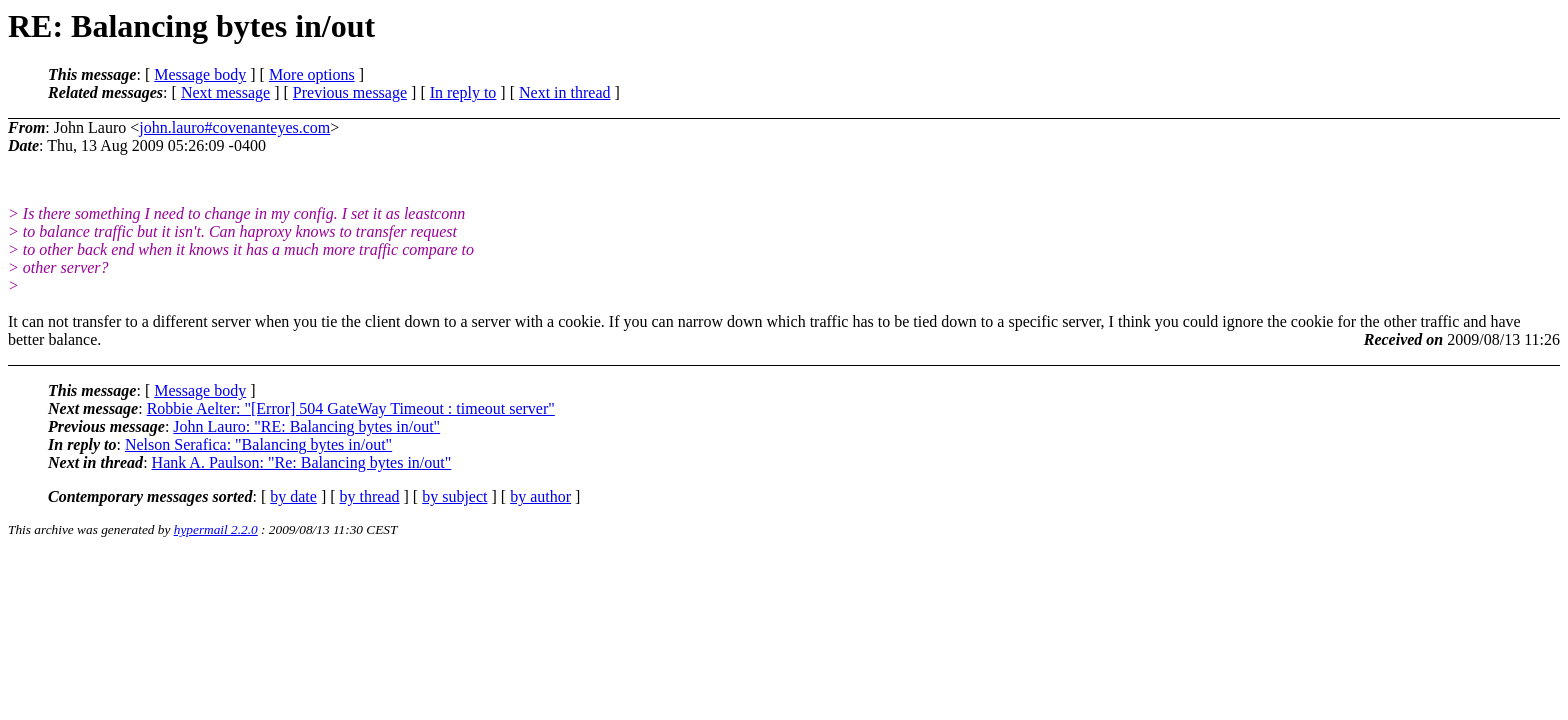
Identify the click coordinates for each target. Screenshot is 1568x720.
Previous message (350, 92)
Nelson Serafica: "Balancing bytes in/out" (258, 444)
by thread (370, 496)
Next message (225, 92)
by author (540, 496)
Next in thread (565, 92)
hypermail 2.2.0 (216, 529)
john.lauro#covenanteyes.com (234, 127)
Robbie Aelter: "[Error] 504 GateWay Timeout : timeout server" (351, 408)
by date (293, 496)
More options (312, 74)
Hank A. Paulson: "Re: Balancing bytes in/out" (302, 462)
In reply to (463, 92)
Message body (200, 74)
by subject (454, 496)
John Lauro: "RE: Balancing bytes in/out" (306, 426)
